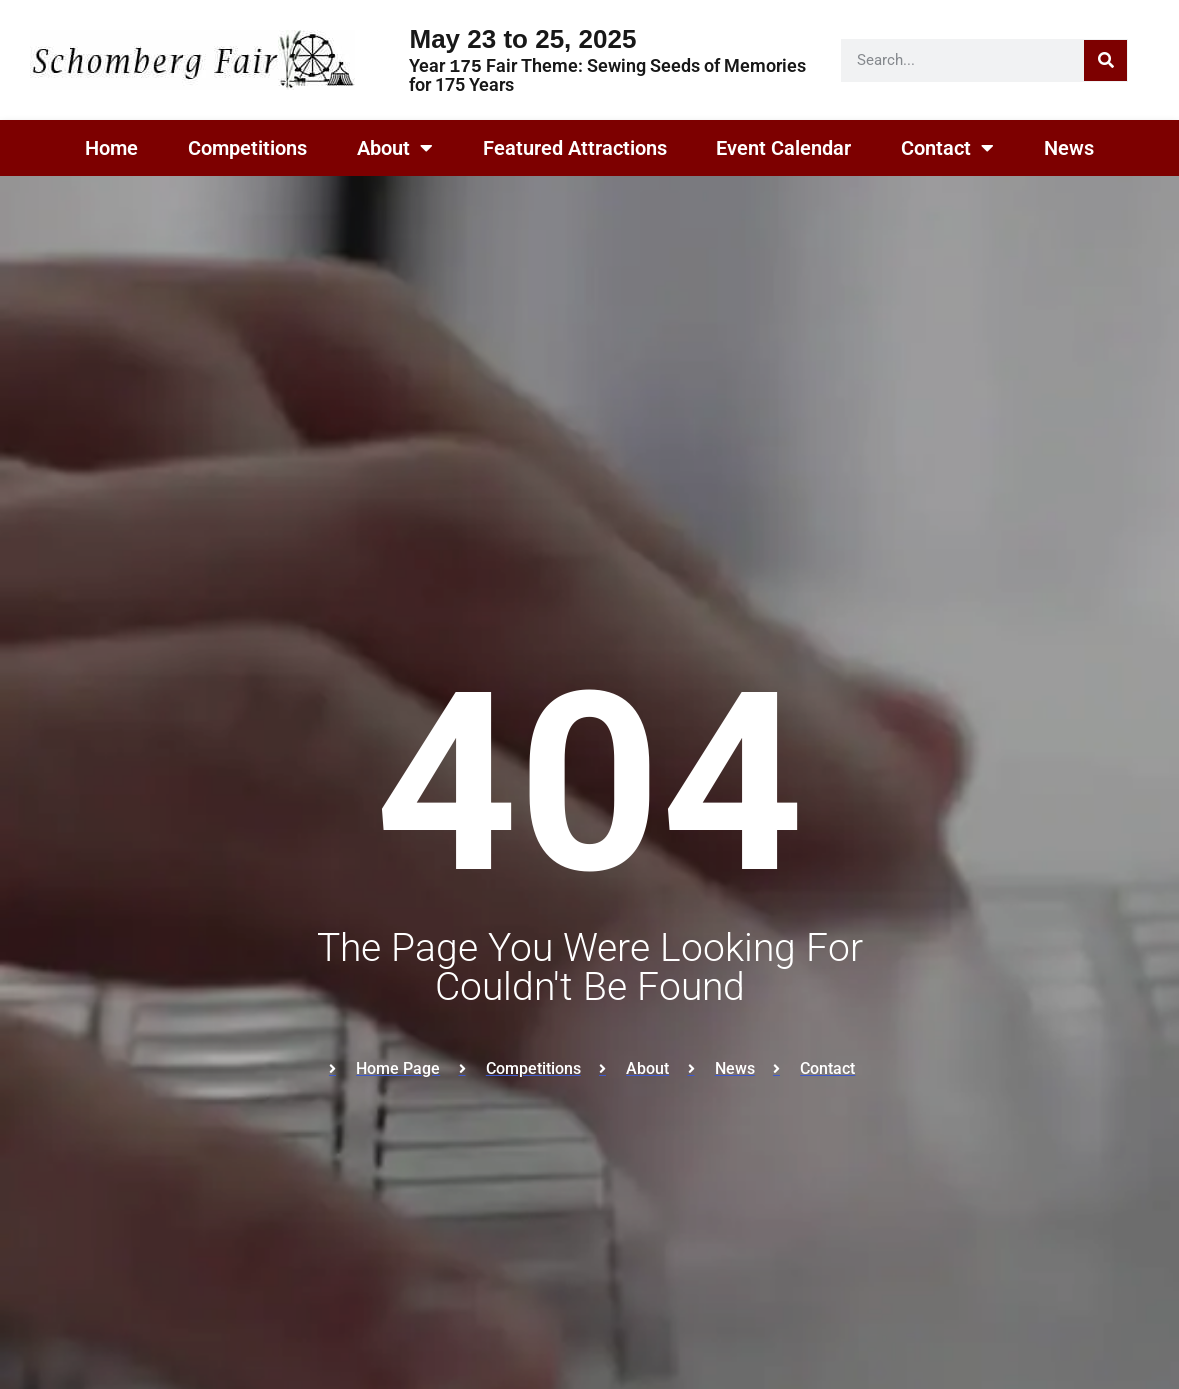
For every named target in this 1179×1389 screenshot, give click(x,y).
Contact (947, 148)
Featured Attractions (575, 148)
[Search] (1105, 60)
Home (111, 148)
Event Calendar (783, 148)
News (1069, 148)
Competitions (247, 148)
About (395, 148)
